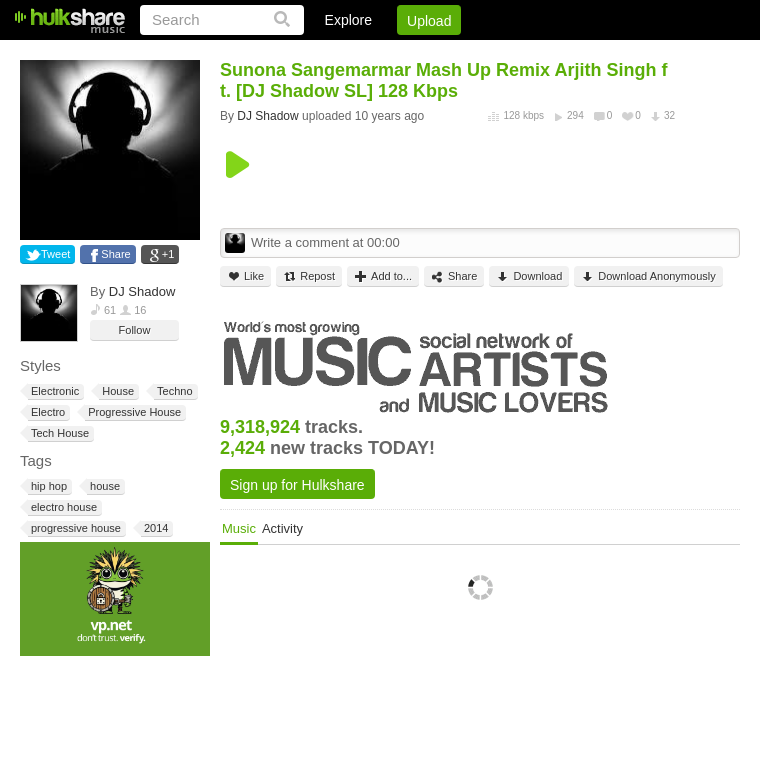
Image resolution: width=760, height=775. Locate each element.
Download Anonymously (648, 276)
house (103, 486)
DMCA (534, 55)
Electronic (53, 391)
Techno (173, 391)
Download (529, 276)
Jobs (469, 55)
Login (327, 55)
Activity (282, 528)
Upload (429, 21)
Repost (309, 276)
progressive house (74, 528)
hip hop (47, 486)
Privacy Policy (628, 55)
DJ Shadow (142, 291)
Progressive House (133, 412)
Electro (46, 412)
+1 (168, 254)
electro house (62, 507)
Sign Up (399, 55)
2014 (154, 528)
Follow (135, 330)
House (116, 391)
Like (245, 276)
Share (115, 254)
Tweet (55, 254)
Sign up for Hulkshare (297, 485)
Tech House (58, 433)
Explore (348, 20)
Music (239, 528)
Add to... (383, 276)
